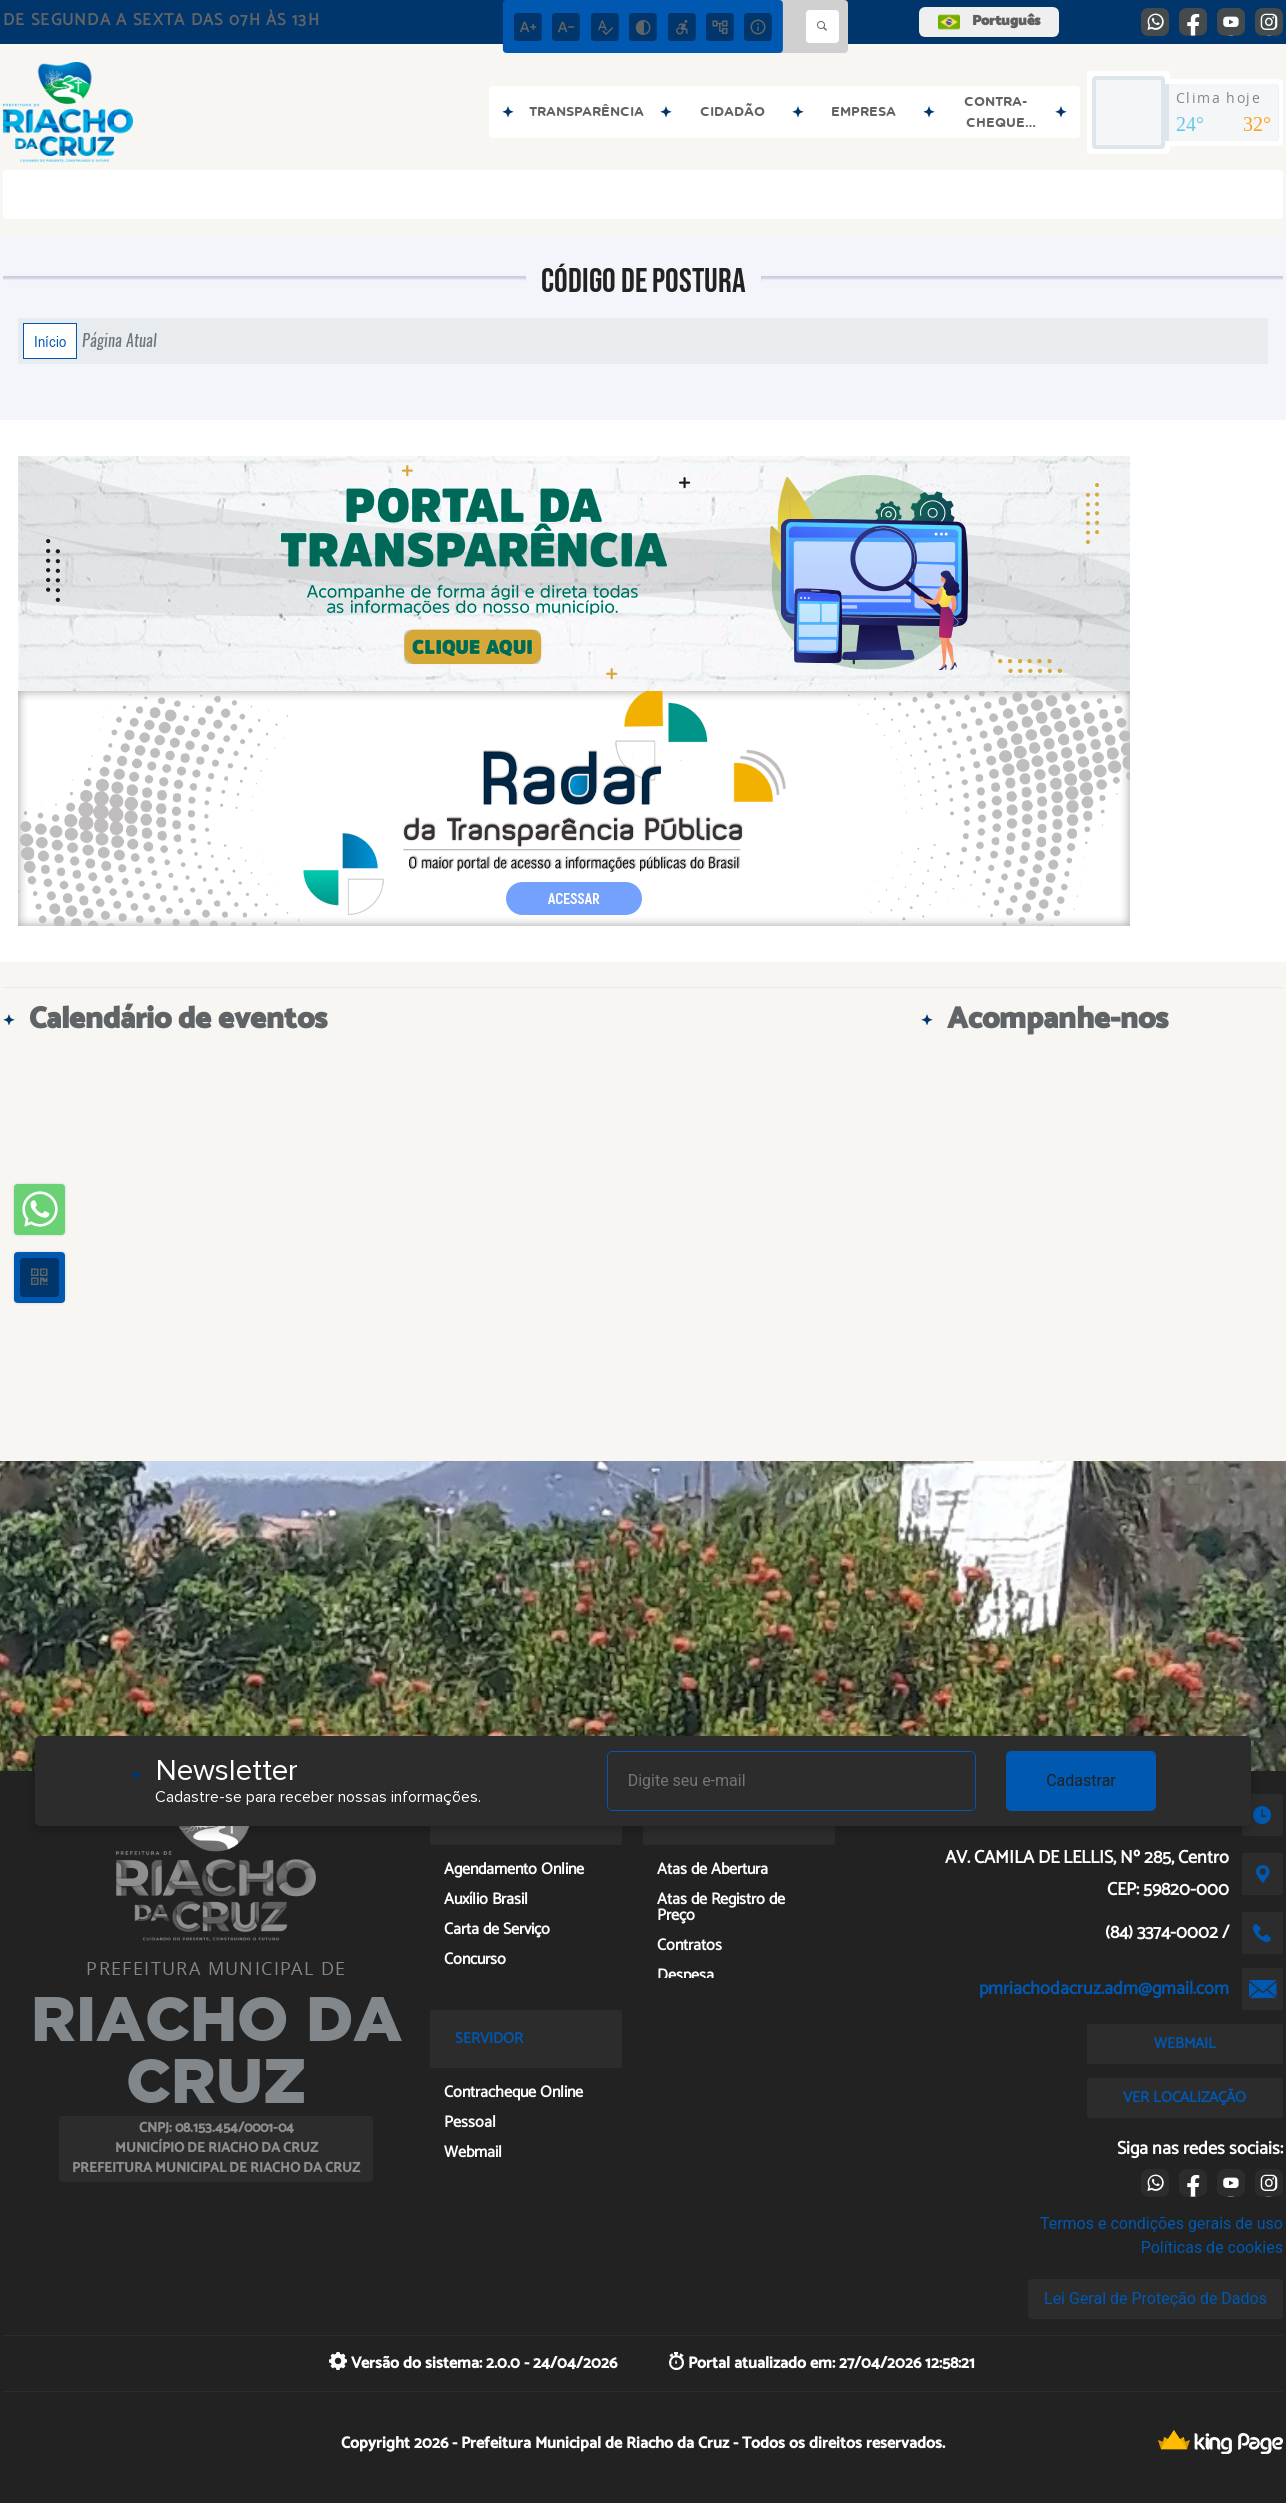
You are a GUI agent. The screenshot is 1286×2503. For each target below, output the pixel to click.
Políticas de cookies (1212, 2247)
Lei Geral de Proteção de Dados (1155, 2298)
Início (50, 341)
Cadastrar (1081, 1780)
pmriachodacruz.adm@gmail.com (1104, 1989)
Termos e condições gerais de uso (1161, 2223)
